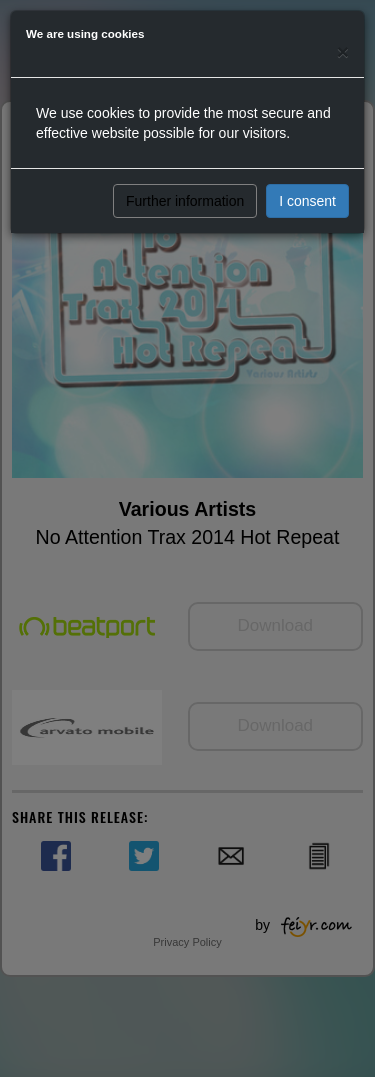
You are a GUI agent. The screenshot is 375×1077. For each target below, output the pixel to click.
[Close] (343, 51)
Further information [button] (185, 201)
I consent (307, 201)
